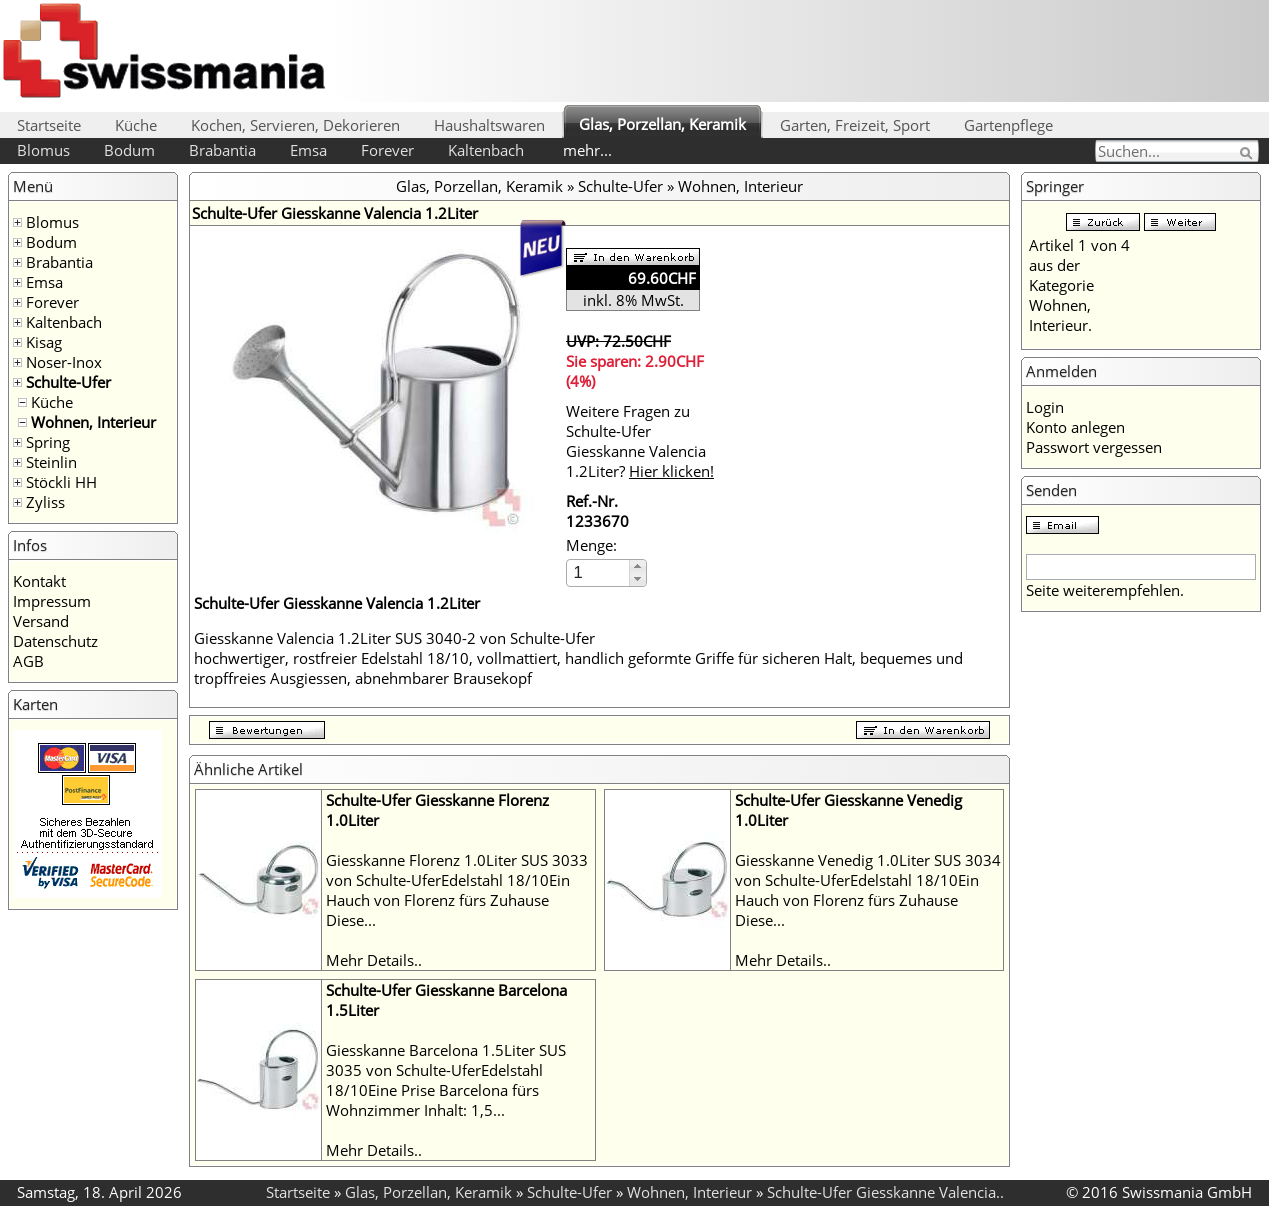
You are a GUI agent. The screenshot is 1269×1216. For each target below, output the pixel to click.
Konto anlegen (1075, 427)
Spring (48, 442)
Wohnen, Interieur (93, 422)
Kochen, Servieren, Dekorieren (295, 125)
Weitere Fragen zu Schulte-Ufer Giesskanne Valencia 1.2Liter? (640, 441)
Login (1045, 407)
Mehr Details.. (374, 960)
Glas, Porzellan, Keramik (662, 124)
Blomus (43, 150)
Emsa (308, 150)
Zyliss (45, 502)
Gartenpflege (1008, 125)
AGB (28, 661)
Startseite (49, 125)
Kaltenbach (486, 150)
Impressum (52, 601)
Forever (387, 150)
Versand (41, 621)
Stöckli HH (61, 482)
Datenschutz (55, 641)
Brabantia (222, 150)
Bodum (129, 150)
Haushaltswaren (489, 125)
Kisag (44, 342)
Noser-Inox (64, 362)
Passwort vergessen (1094, 447)
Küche (136, 125)
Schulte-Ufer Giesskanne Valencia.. (885, 1192)
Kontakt (39, 581)
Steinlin (51, 462)
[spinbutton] (599, 572)
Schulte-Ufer (68, 382)
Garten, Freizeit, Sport (855, 125)
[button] (637, 566)
